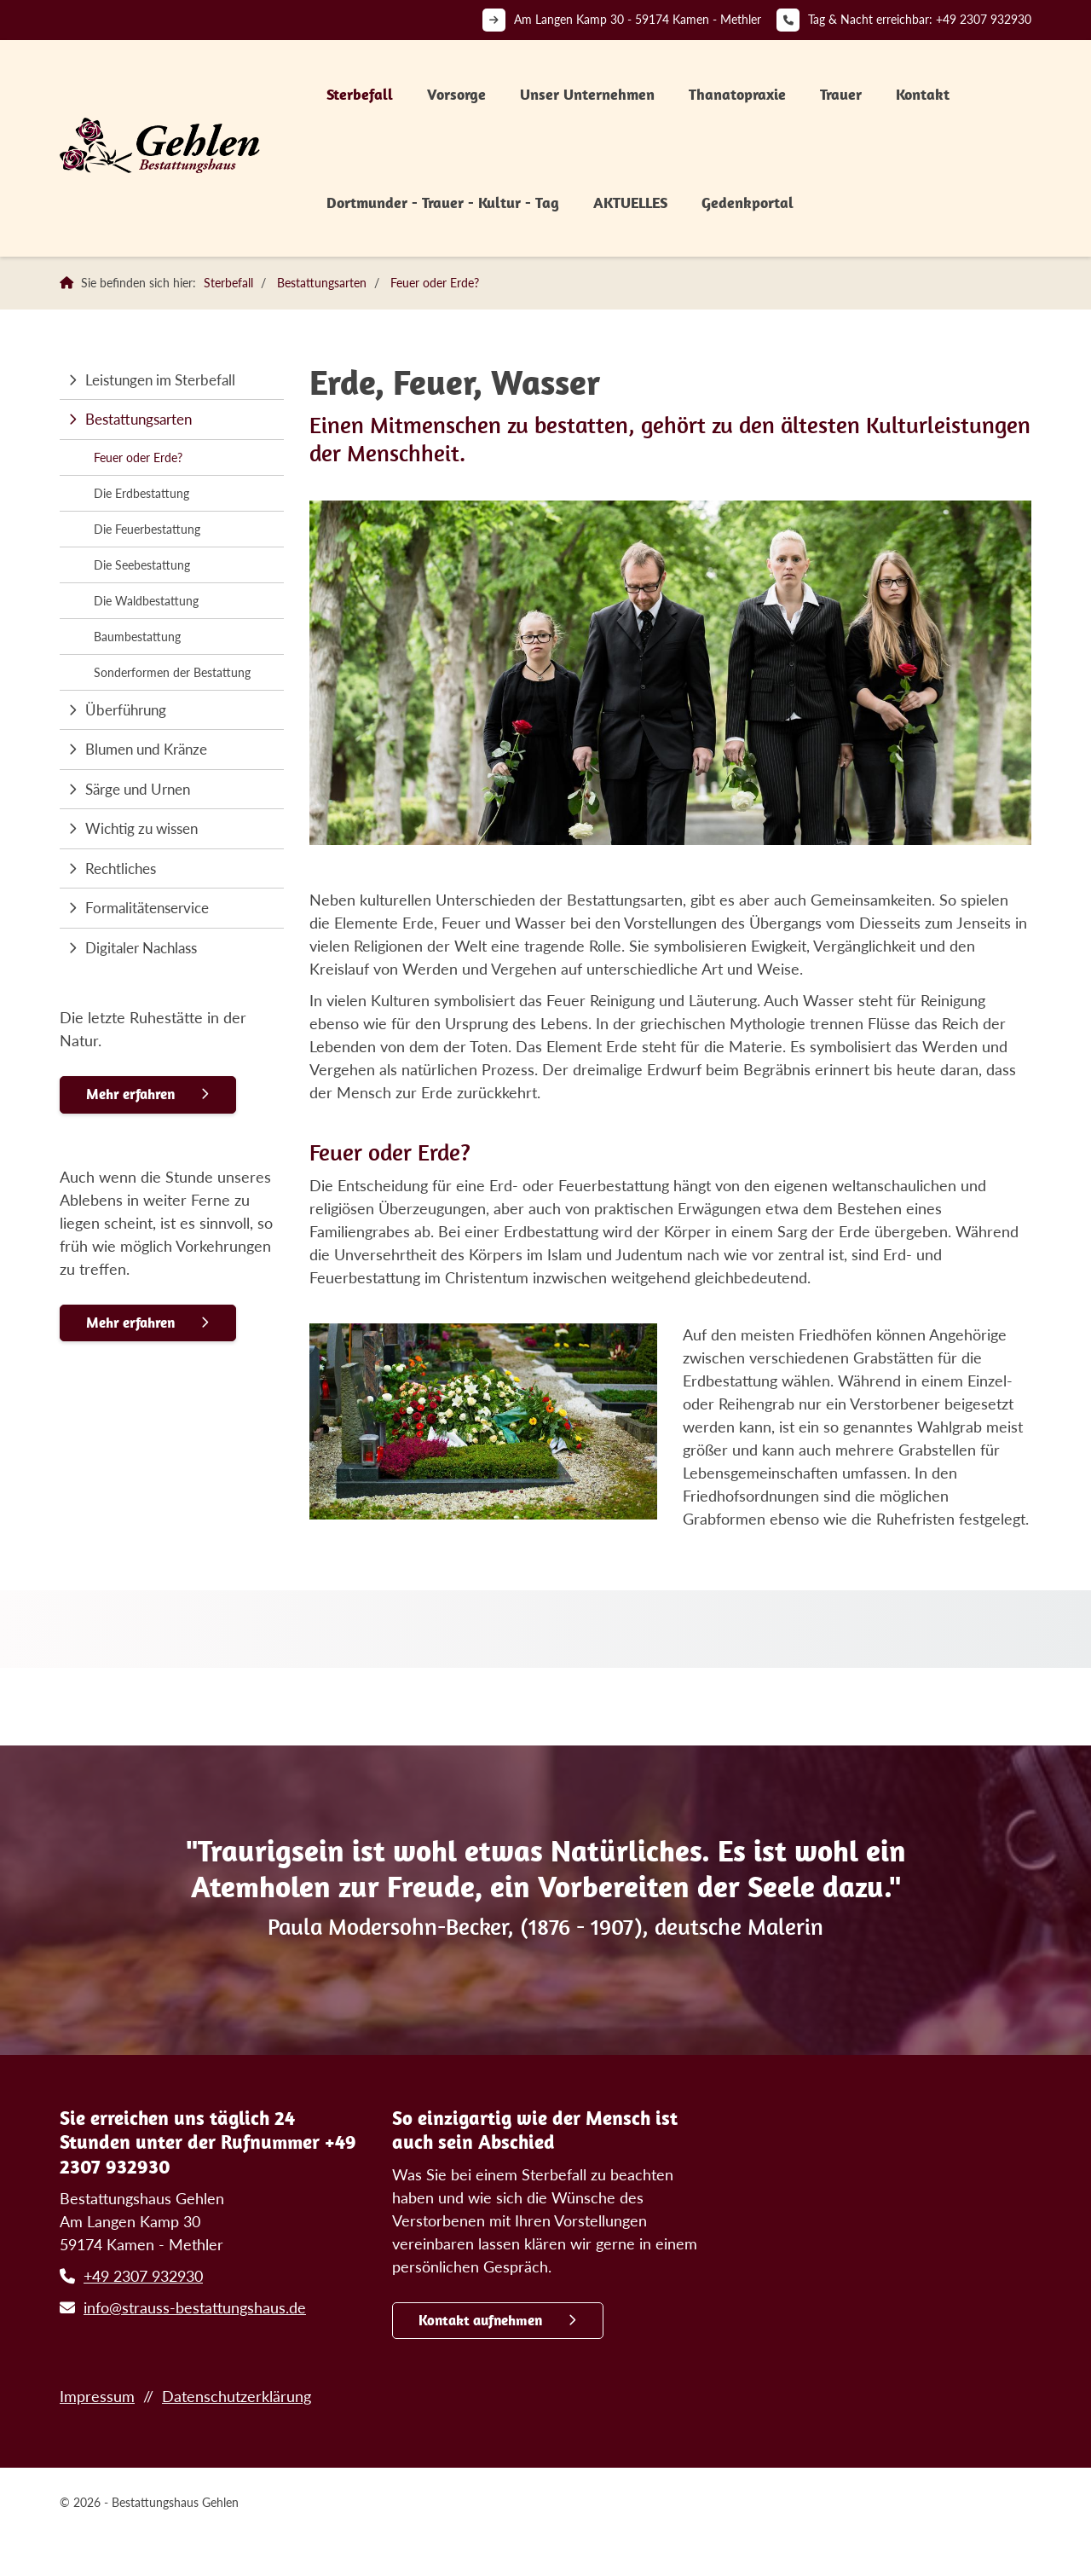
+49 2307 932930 (983, 19)
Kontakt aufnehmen (480, 2320)
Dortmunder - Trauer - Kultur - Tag (442, 202)
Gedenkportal (747, 202)
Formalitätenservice (147, 908)
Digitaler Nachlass (141, 948)
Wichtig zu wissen (141, 828)
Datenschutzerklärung (236, 2396)
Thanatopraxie (737, 94)
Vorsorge (456, 94)
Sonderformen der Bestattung (172, 672)
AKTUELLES (630, 202)
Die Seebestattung (142, 565)
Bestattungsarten (322, 282)
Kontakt (923, 94)
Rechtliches (120, 868)
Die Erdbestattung (141, 493)
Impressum (97, 2396)
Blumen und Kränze (146, 749)
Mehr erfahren (130, 1094)
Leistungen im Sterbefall (160, 380)
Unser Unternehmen (587, 94)
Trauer (841, 94)
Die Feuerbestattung (147, 529)
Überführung (125, 710)
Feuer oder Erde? (434, 282)
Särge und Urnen (137, 789)
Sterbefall (359, 94)
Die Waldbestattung (146, 600)
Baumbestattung (137, 636)
